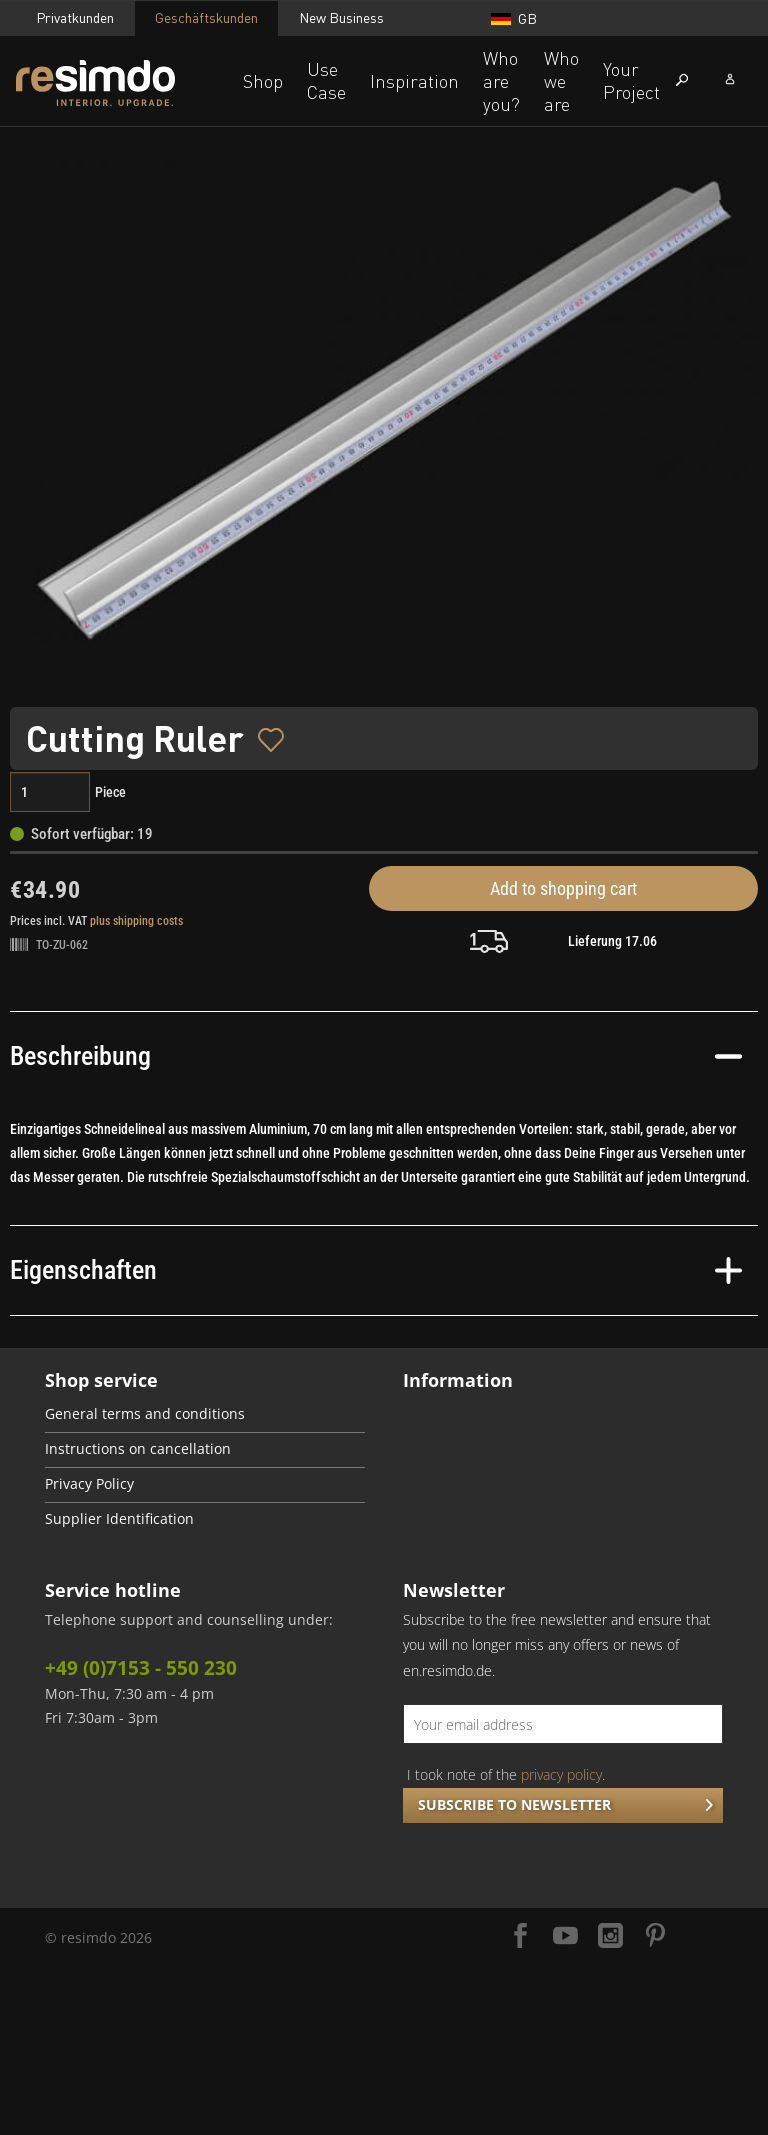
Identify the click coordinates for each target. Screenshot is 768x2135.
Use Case (326, 80)
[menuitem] (205, 1415)
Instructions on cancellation (138, 1449)
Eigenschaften (376, 1270)
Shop (263, 81)
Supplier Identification (119, 1519)
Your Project (631, 80)
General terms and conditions (145, 1414)
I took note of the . (506, 1774)
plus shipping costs (136, 921)
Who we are (561, 81)
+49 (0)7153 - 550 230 (141, 1668)
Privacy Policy (89, 1484)
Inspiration (414, 81)
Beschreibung (376, 1056)
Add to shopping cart (563, 888)
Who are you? (501, 81)
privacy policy (561, 1774)
